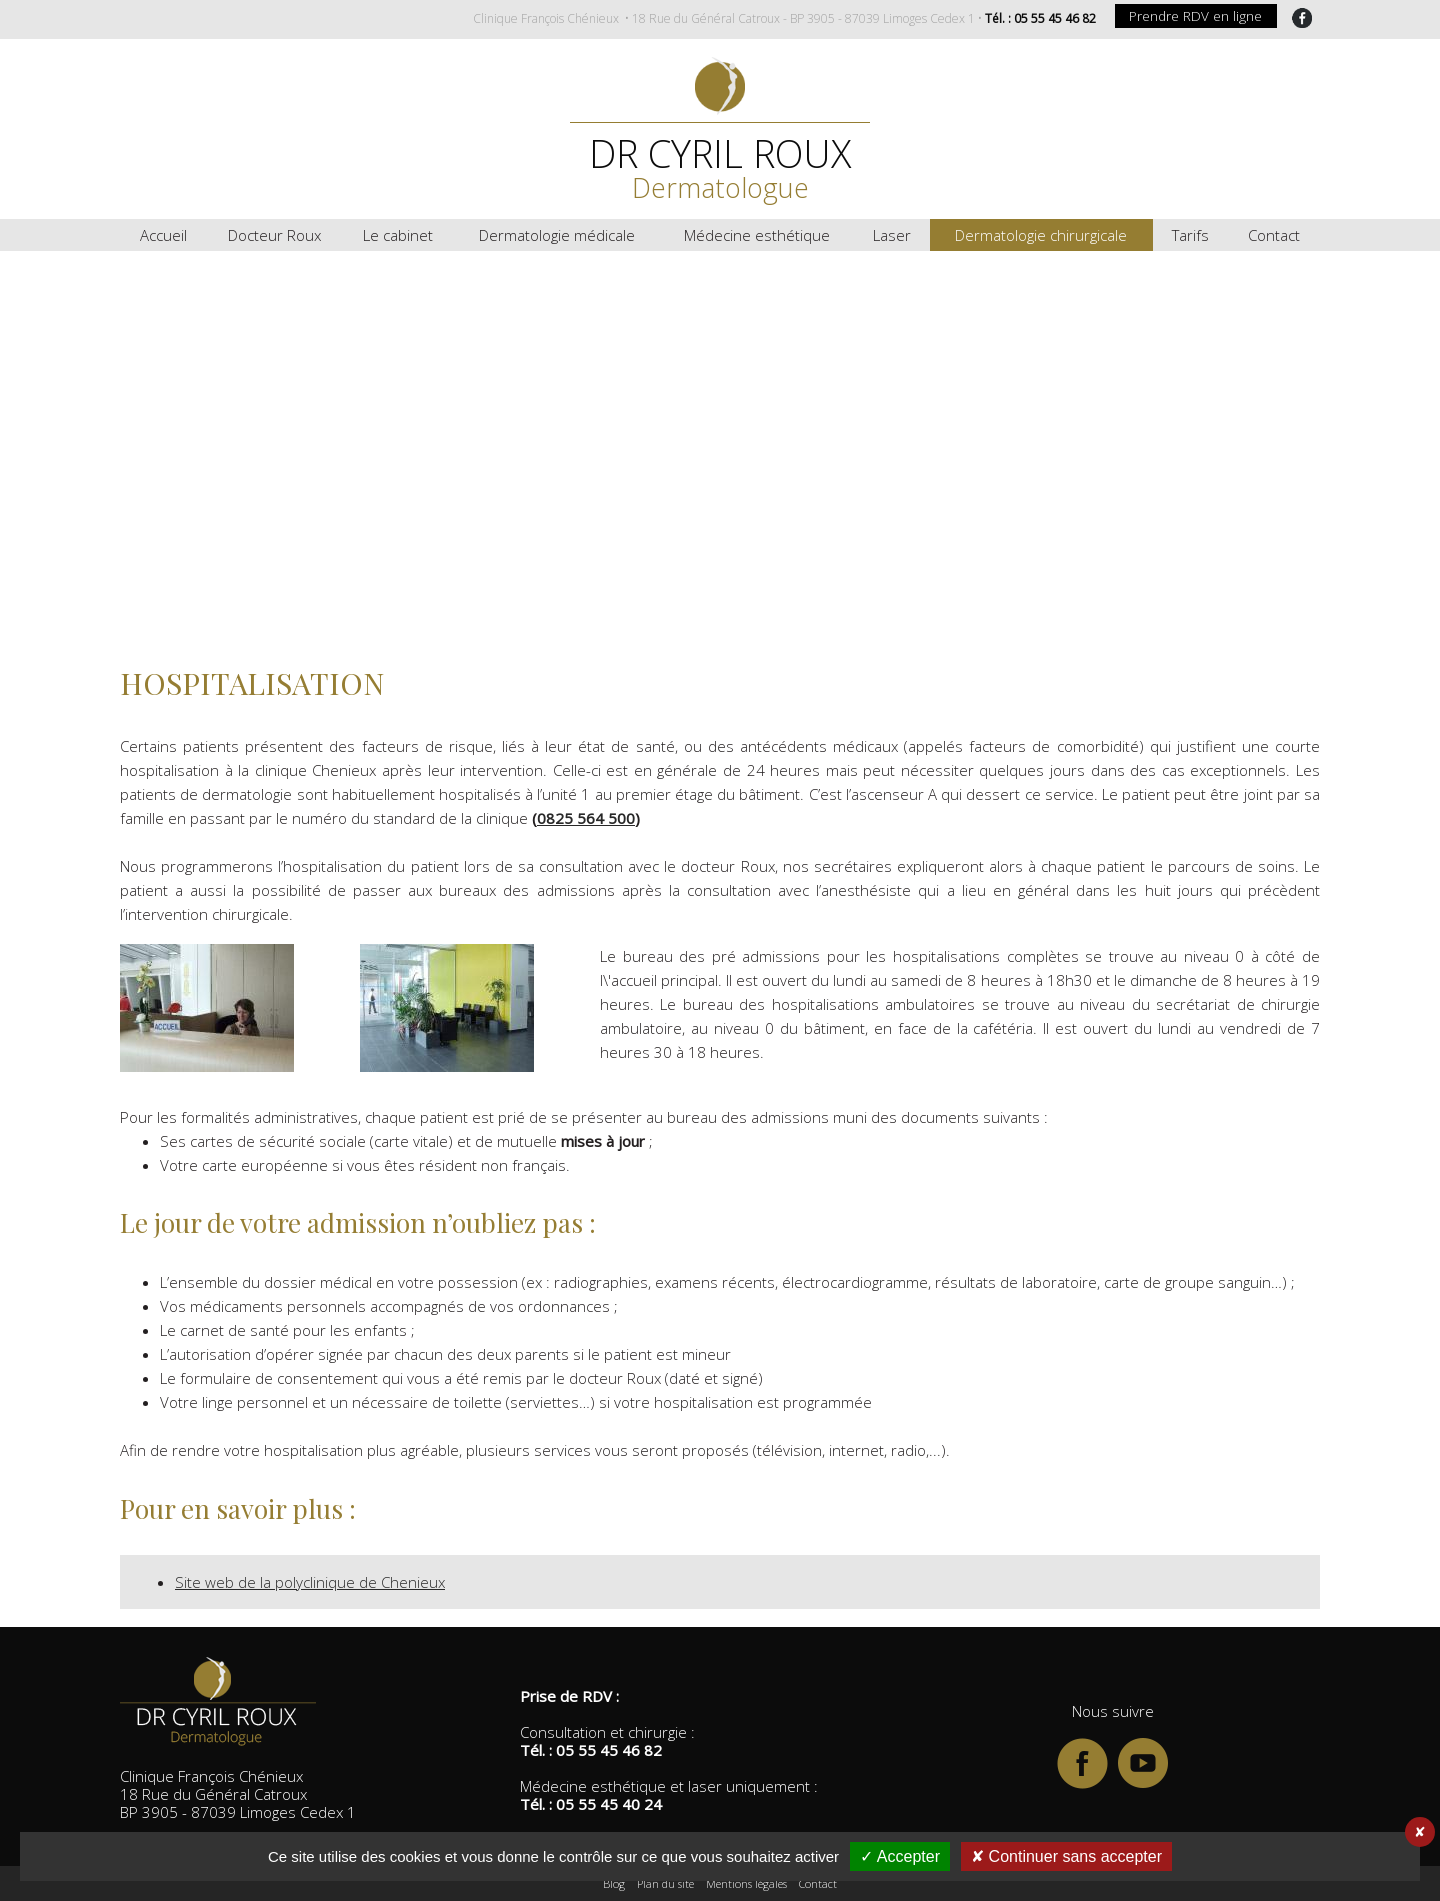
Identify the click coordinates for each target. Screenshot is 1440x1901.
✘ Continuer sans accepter (1066, 1856)
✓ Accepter (900, 1856)
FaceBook (1302, 18)
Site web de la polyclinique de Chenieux (310, 1582)
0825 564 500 (586, 818)
